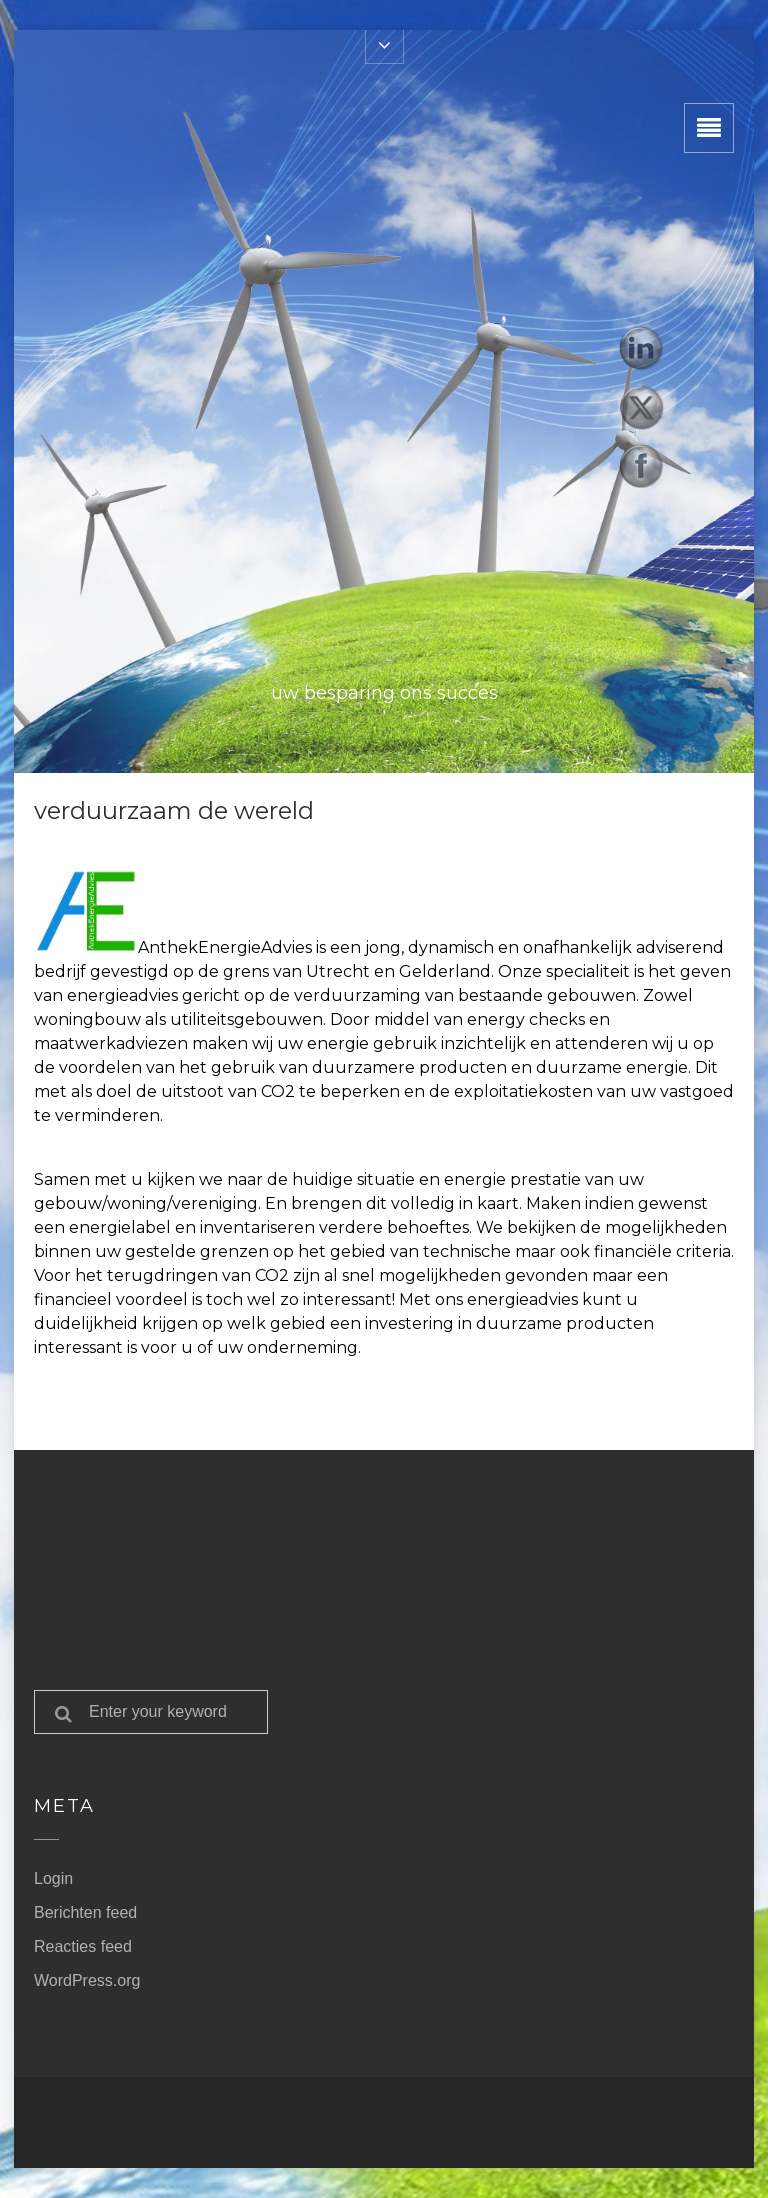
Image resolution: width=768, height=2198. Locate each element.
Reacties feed (83, 1946)
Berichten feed (85, 1912)
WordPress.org (87, 1980)
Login (53, 1878)
